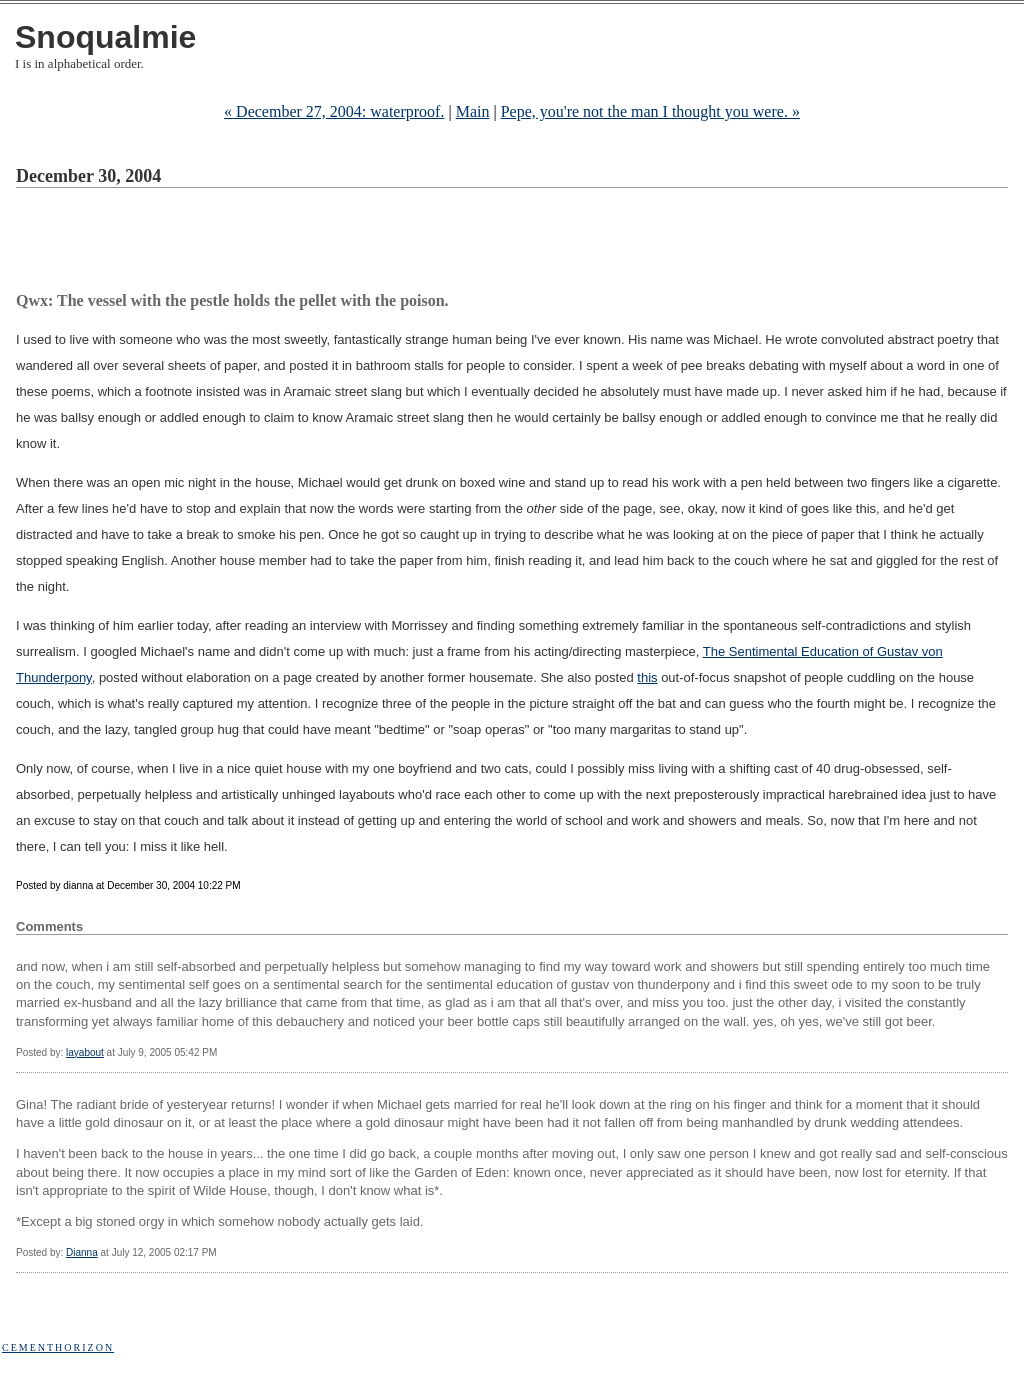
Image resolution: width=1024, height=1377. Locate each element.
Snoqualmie (105, 37)
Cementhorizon (58, 1347)
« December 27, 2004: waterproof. (334, 111)
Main (473, 111)
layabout (85, 1052)
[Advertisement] (380, 243)
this (647, 677)
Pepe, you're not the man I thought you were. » (650, 111)
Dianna (82, 1252)
